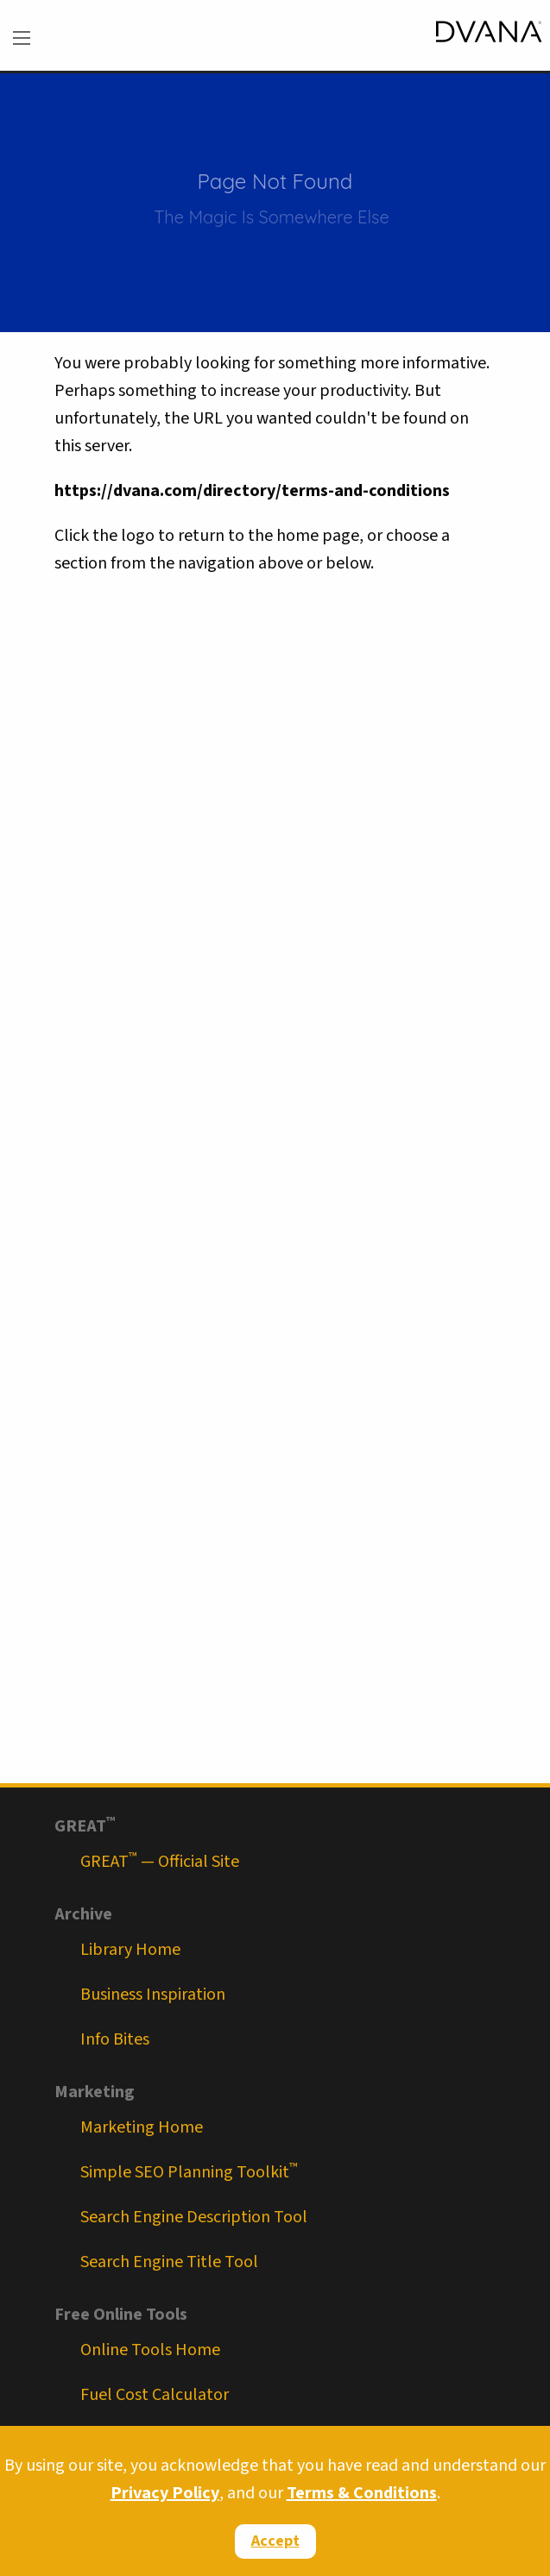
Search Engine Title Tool (169, 2262)
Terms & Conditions (362, 2493)
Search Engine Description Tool (193, 2217)
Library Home (130, 1950)
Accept (275, 2541)
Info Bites (114, 2039)
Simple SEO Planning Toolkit (189, 2172)
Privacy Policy (165, 2493)
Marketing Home (141, 2127)
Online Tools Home (150, 2350)
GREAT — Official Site (159, 1862)
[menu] (21, 38)
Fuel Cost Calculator (154, 2395)
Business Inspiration (152, 1994)
